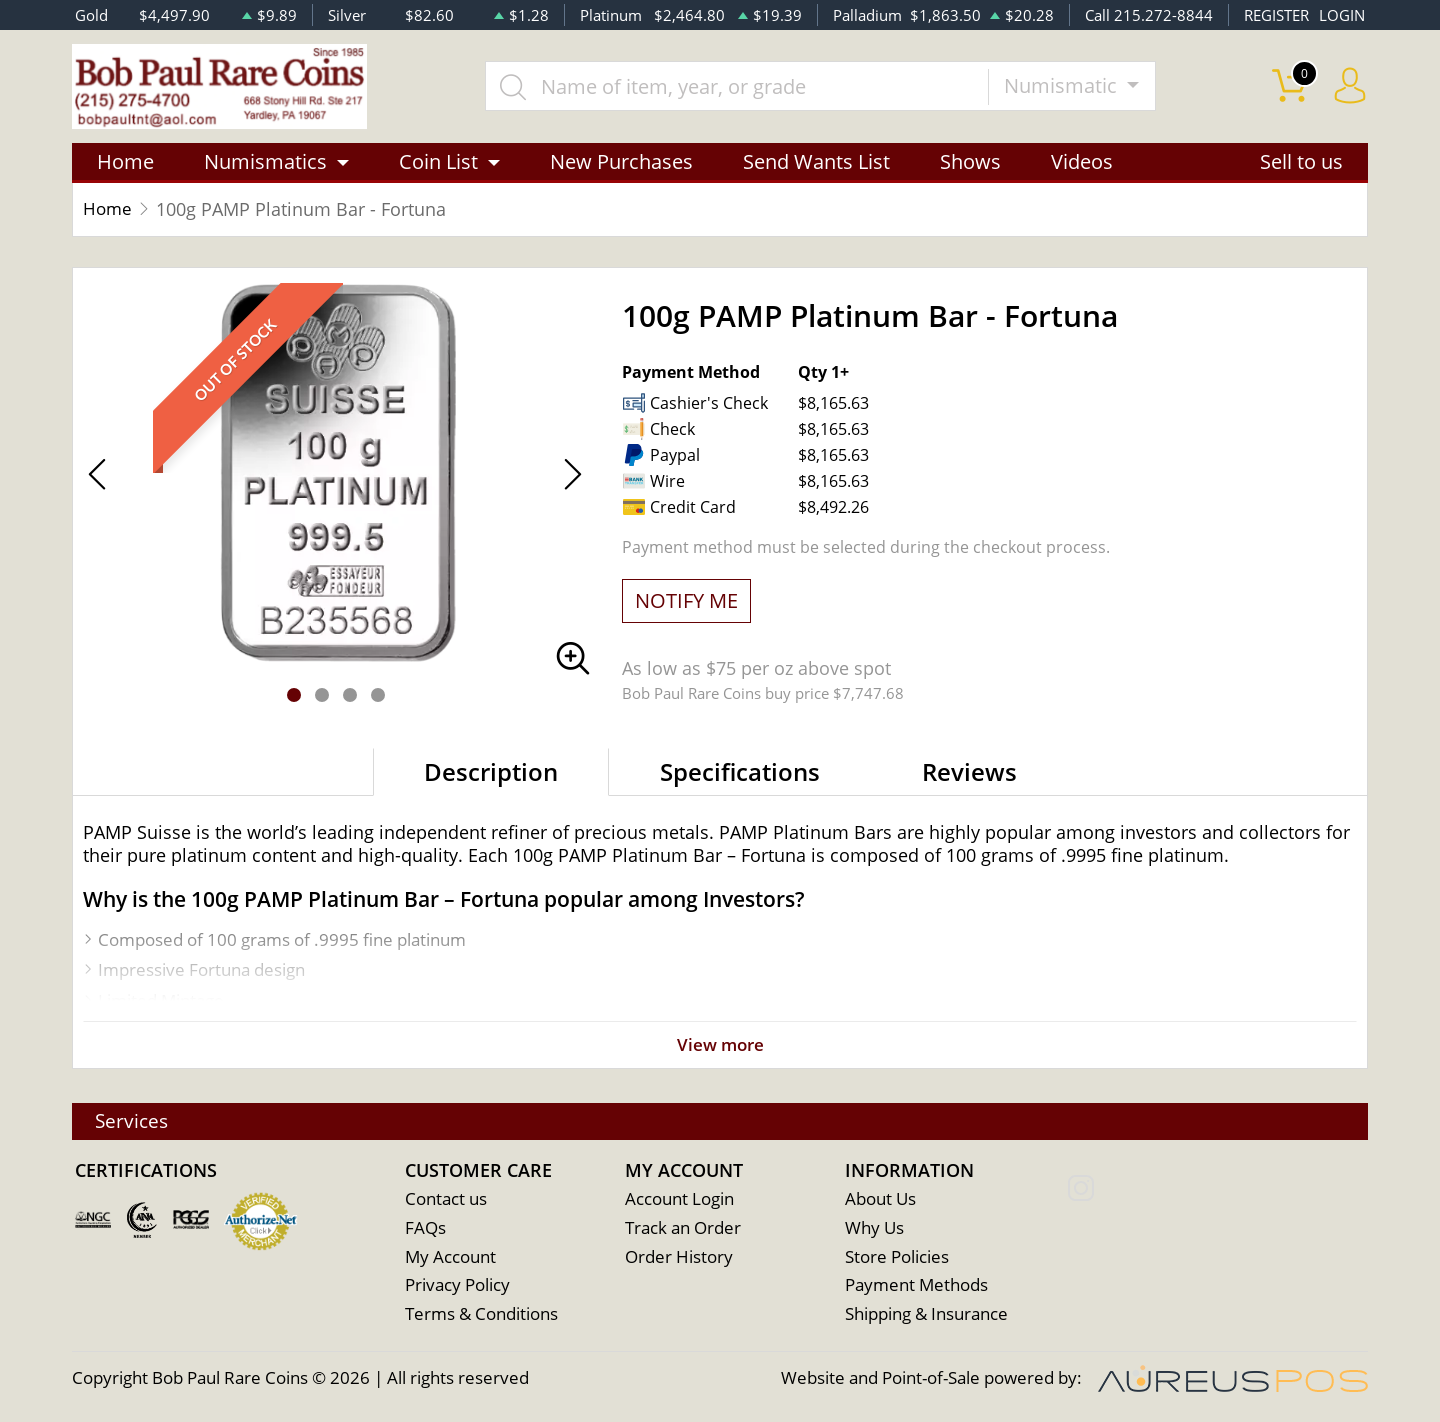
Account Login (679, 1199)
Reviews (969, 772)
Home (125, 162)
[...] (739, 87)
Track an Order (683, 1228)
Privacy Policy (457, 1286)
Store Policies (897, 1257)
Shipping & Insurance (926, 1315)
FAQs (425, 1228)
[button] (294, 696)
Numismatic (1065, 86)
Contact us (446, 1199)
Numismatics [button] (265, 162)
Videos (1082, 162)
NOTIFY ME (686, 601)
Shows (970, 162)
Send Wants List (816, 162)
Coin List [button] (438, 162)
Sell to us (1301, 162)
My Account (450, 1257)
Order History (679, 1257)
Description (491, 772)
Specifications (740, 772)
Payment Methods (916, 1286)
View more (720, 1046)
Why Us (874, 1228)
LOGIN (1342, 15)
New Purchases (621, 162)
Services (135, 1120)
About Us (880, 1199)
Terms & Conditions (481, 1315)
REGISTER (1276, 15)
